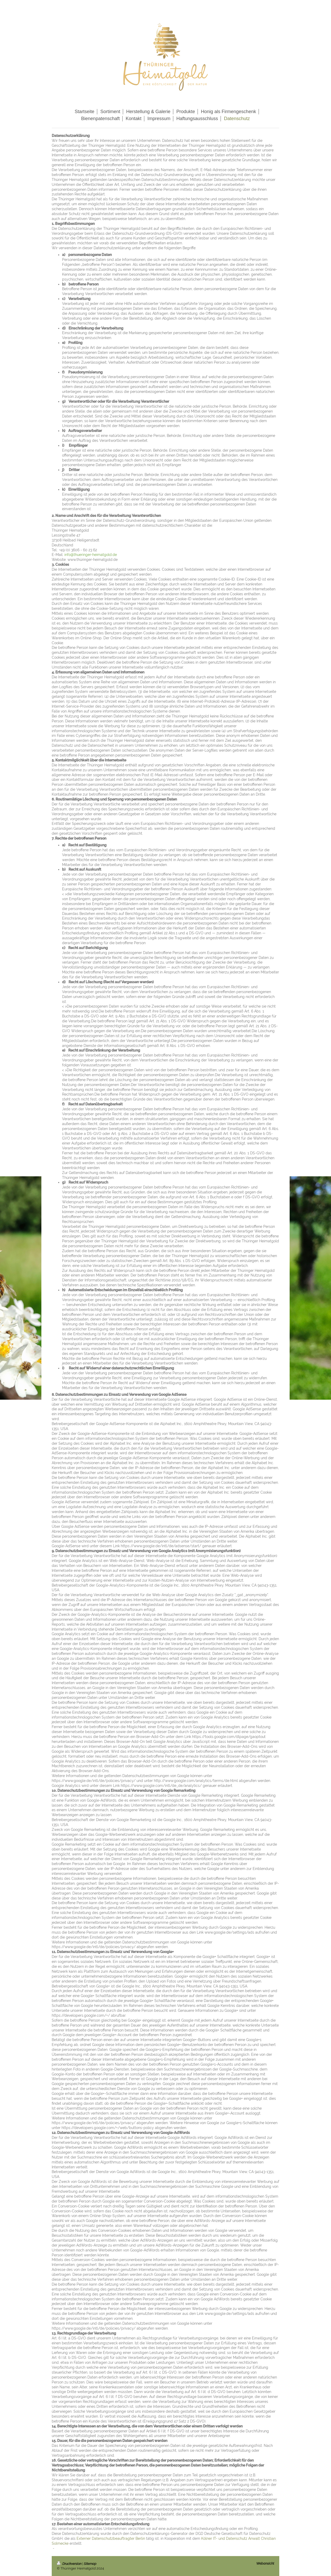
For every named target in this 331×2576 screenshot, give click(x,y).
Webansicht (265, 2563)
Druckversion (69, 2564)
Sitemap (90, 2564)
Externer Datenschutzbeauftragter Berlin (111, 2538)
